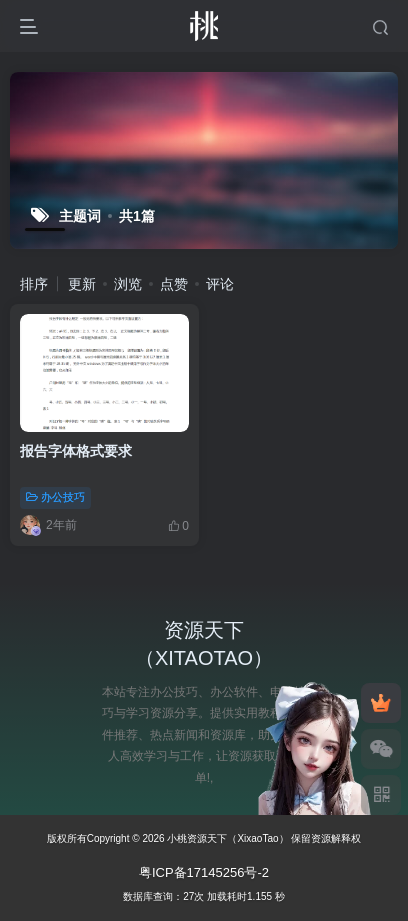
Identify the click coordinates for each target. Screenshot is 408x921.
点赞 (174, 284)
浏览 (128, 284)
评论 (220, 284)
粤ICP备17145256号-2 (204, 872)
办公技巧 (55, 497)
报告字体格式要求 (76, 451)
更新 (82, 284)
